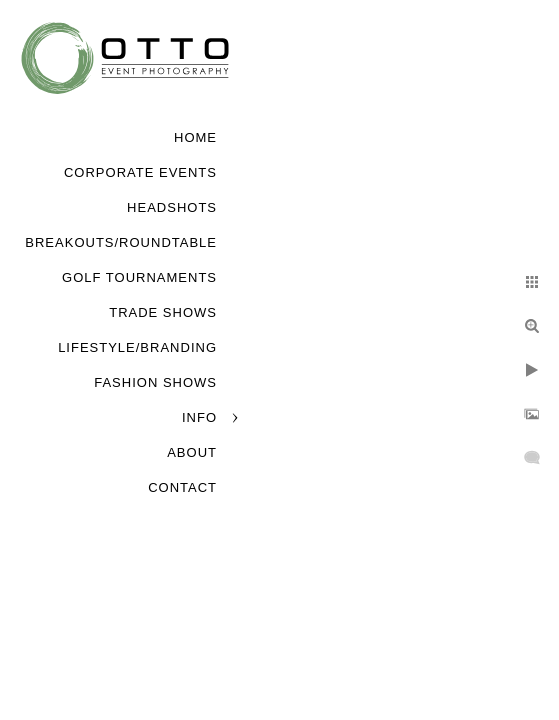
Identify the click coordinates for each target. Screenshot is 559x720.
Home (195, 137)
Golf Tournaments (139, 277)
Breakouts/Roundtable (121, 242)
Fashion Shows (155, 382)
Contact (182, 487)
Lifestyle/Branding (137, 347)
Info (199, 417)
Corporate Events (140, 172)
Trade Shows (163, 312)
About (192, 452)
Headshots (172, 207)
